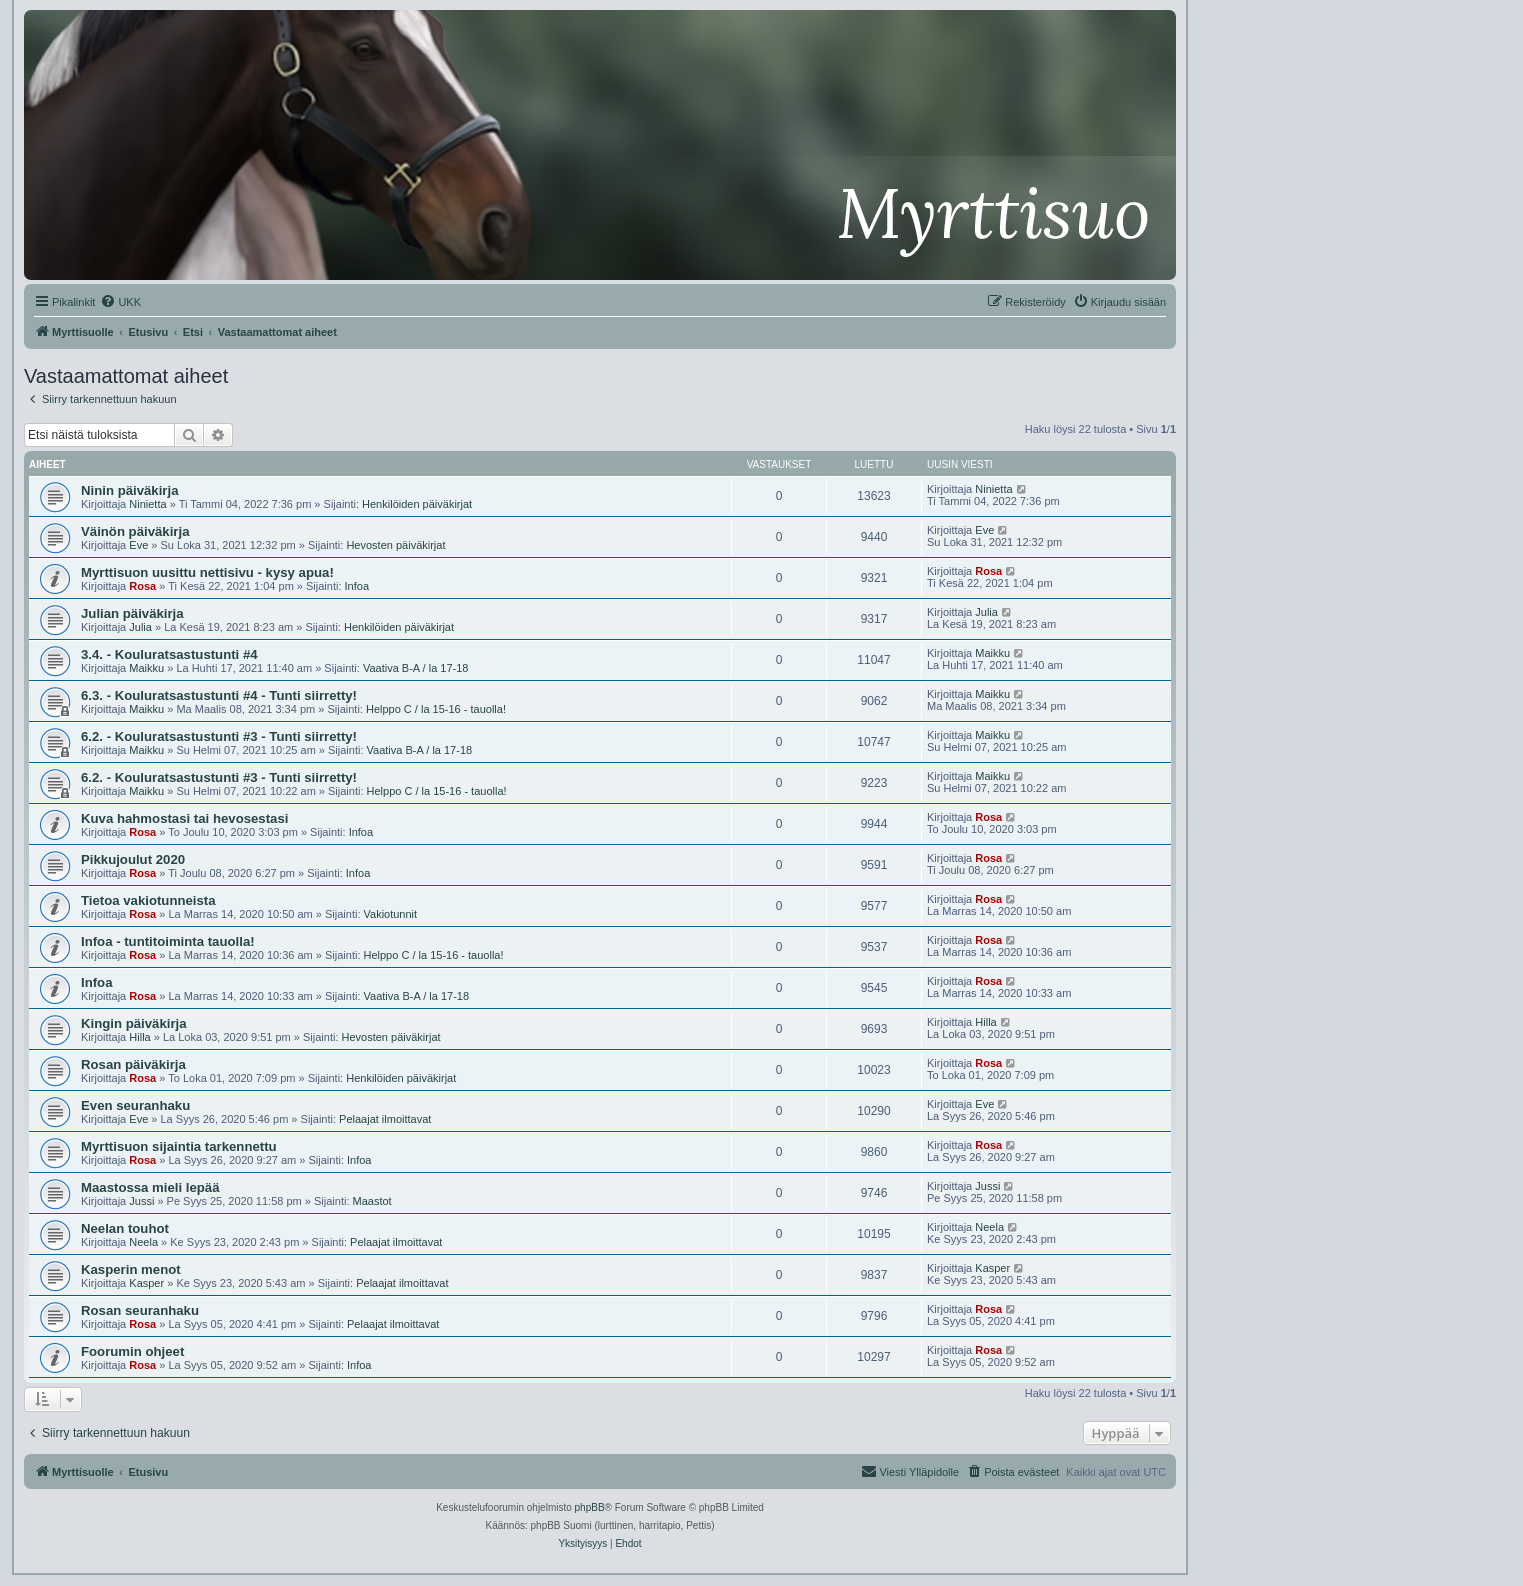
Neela (143, 1242)
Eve (138, 545)
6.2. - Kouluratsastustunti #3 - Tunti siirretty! (219, 736)
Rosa (142, 586)
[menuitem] (120, 302)
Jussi (141, 1201)
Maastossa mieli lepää (150, 1187)
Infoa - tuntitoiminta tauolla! (168, 941)
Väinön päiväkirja (135, 531)
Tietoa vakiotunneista (148, 900)
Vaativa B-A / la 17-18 (416, 668)
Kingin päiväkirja (134, 1023)
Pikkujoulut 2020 (133, 859)
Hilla (139, 1037)
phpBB (590, 1507)
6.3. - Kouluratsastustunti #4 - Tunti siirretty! (219, 695)
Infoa (357, 586)
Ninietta (147, 504)
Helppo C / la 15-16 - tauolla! (436, 709)
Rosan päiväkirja (133, 1064)
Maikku (146, 668)
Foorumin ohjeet (132, 1351)
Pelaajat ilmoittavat (385, 1119)
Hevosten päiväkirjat (395, 545)
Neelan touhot (125, 1228)
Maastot (372, 1201)
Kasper (146, 1283)
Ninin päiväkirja (129, 490)
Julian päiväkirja (132, 613)
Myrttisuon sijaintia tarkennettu (179, 1146)
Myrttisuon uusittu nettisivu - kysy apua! (207, 572)
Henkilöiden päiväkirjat (417, 504)
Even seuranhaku (135, 1105)
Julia (140, 627)
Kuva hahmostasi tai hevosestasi (184, 818)
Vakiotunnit (391, 914)
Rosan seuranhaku (140, 1310)
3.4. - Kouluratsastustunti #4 (169, 654)
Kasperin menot (131, 1269)
